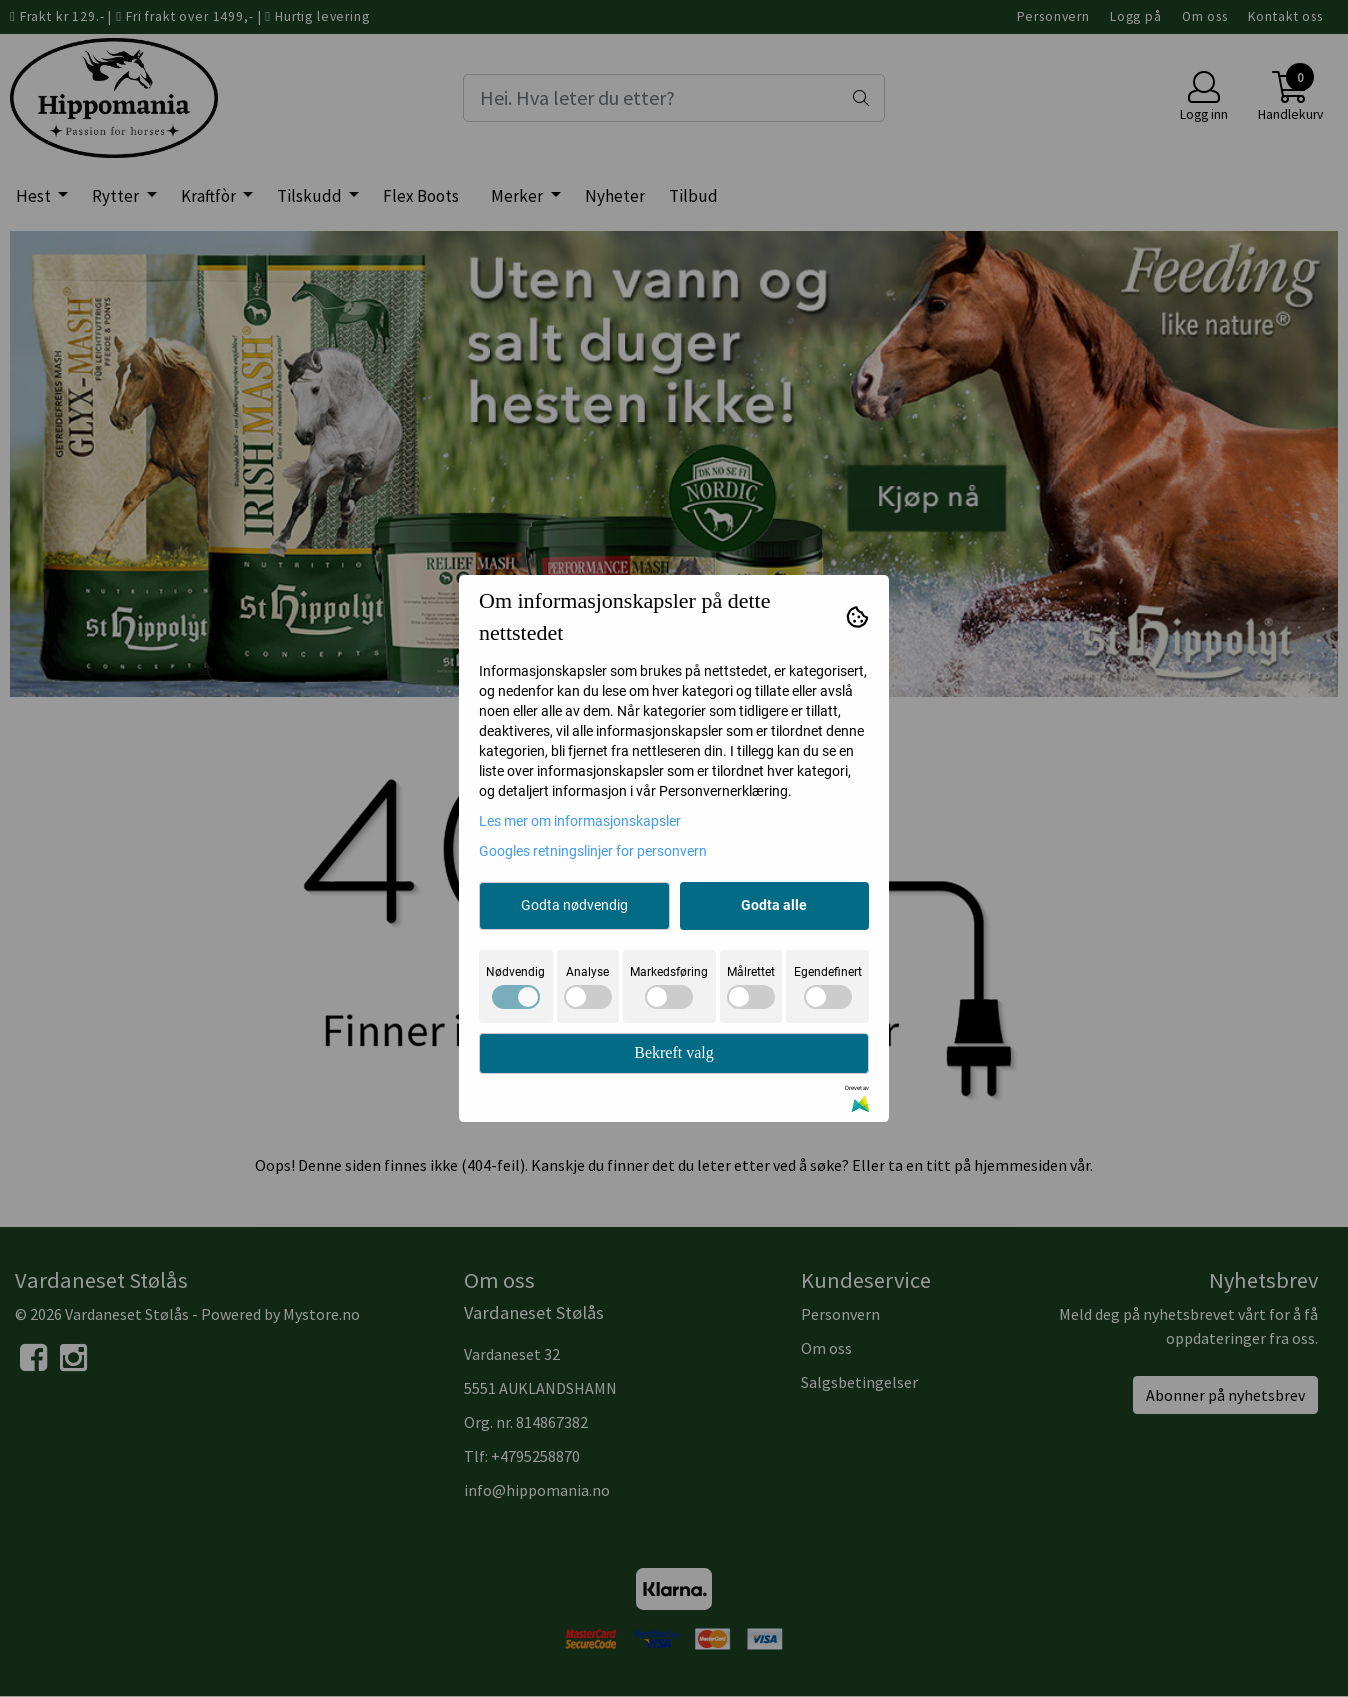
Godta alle (774, 905)
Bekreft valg (674, 1052)
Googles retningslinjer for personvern (593, 851)
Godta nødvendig (574, 905)
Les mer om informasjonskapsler (580, 821)
